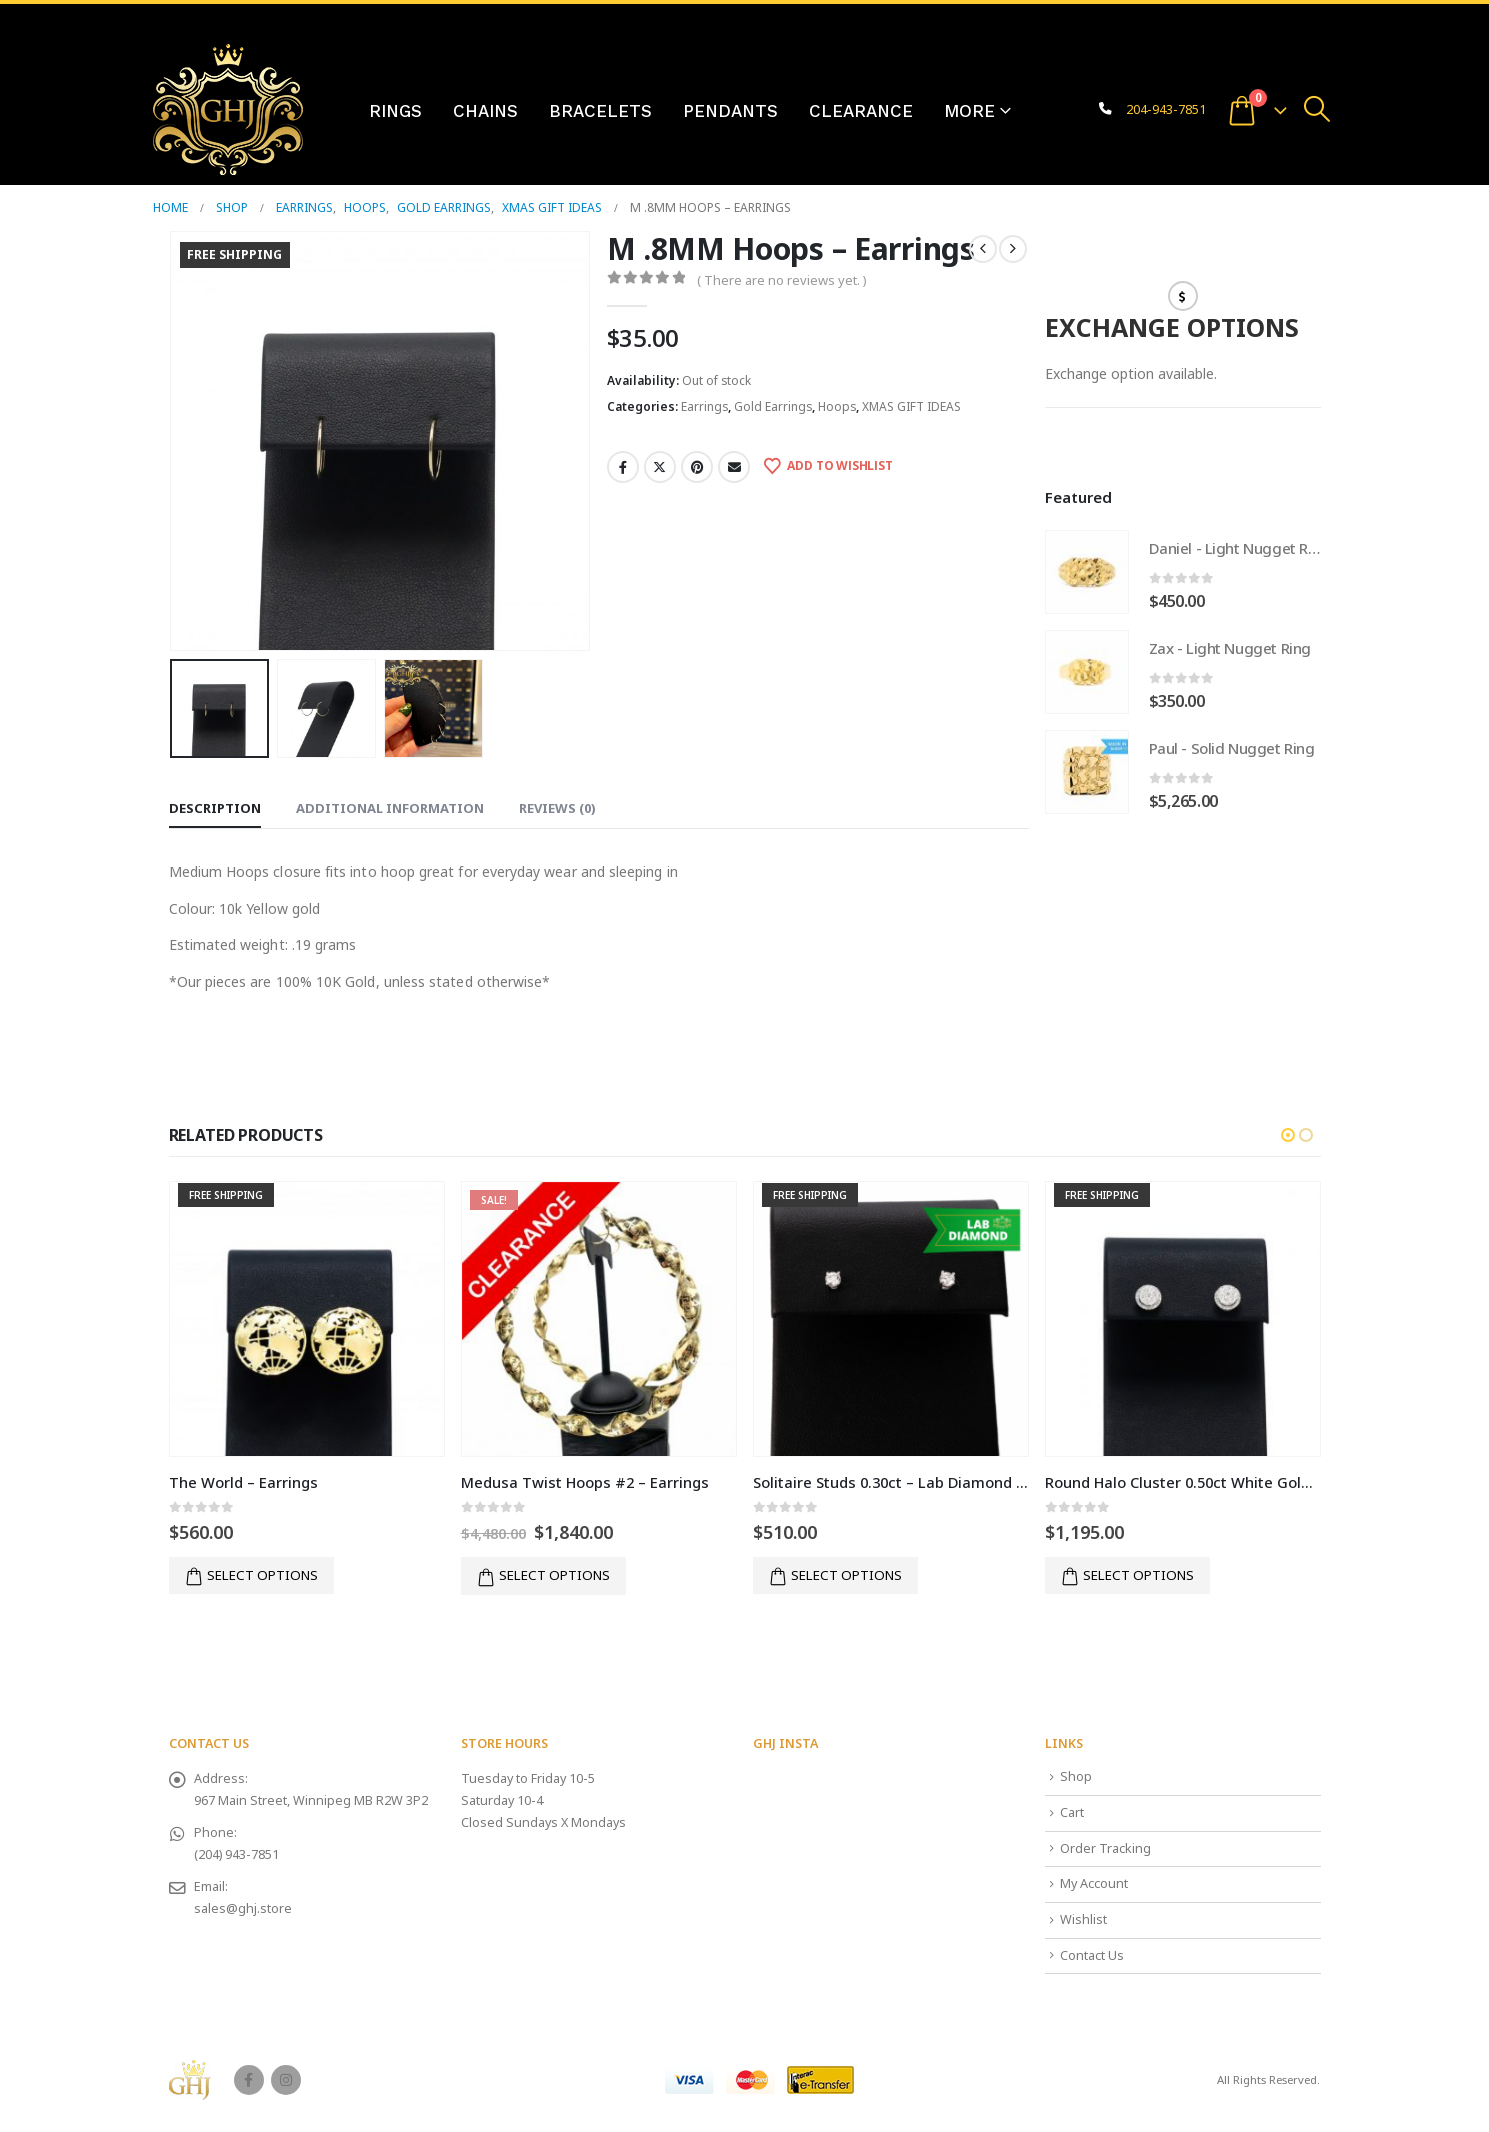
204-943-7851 (1166, 109)
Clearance (861, 111)
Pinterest (697, 467)
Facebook (623, 467)
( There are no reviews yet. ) (782, 280)
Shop (1076, 1776)
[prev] (983, 249)
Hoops (837, 406)
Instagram (286, 2080)
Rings (395, 111)
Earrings (704, 406)
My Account (1094, 1883)
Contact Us (1092, 1955)
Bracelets (600, 111)
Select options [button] (262, 1575)
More (969, 111)
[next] (1013, 249)
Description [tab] (215, 808)
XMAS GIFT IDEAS (911, 406)
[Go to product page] (1087, 572)
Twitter (660, 467)
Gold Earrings (773, 406)
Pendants (730, 111)
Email (734, 467)
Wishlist (1083, 1919)
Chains (485, 111)
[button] (1316, 109)
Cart (1072, 1812)
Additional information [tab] (390, 808)
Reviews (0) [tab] (557, 808)
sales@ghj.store (243, 1908)
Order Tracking (1105, 1848)
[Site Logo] (228, 109)
